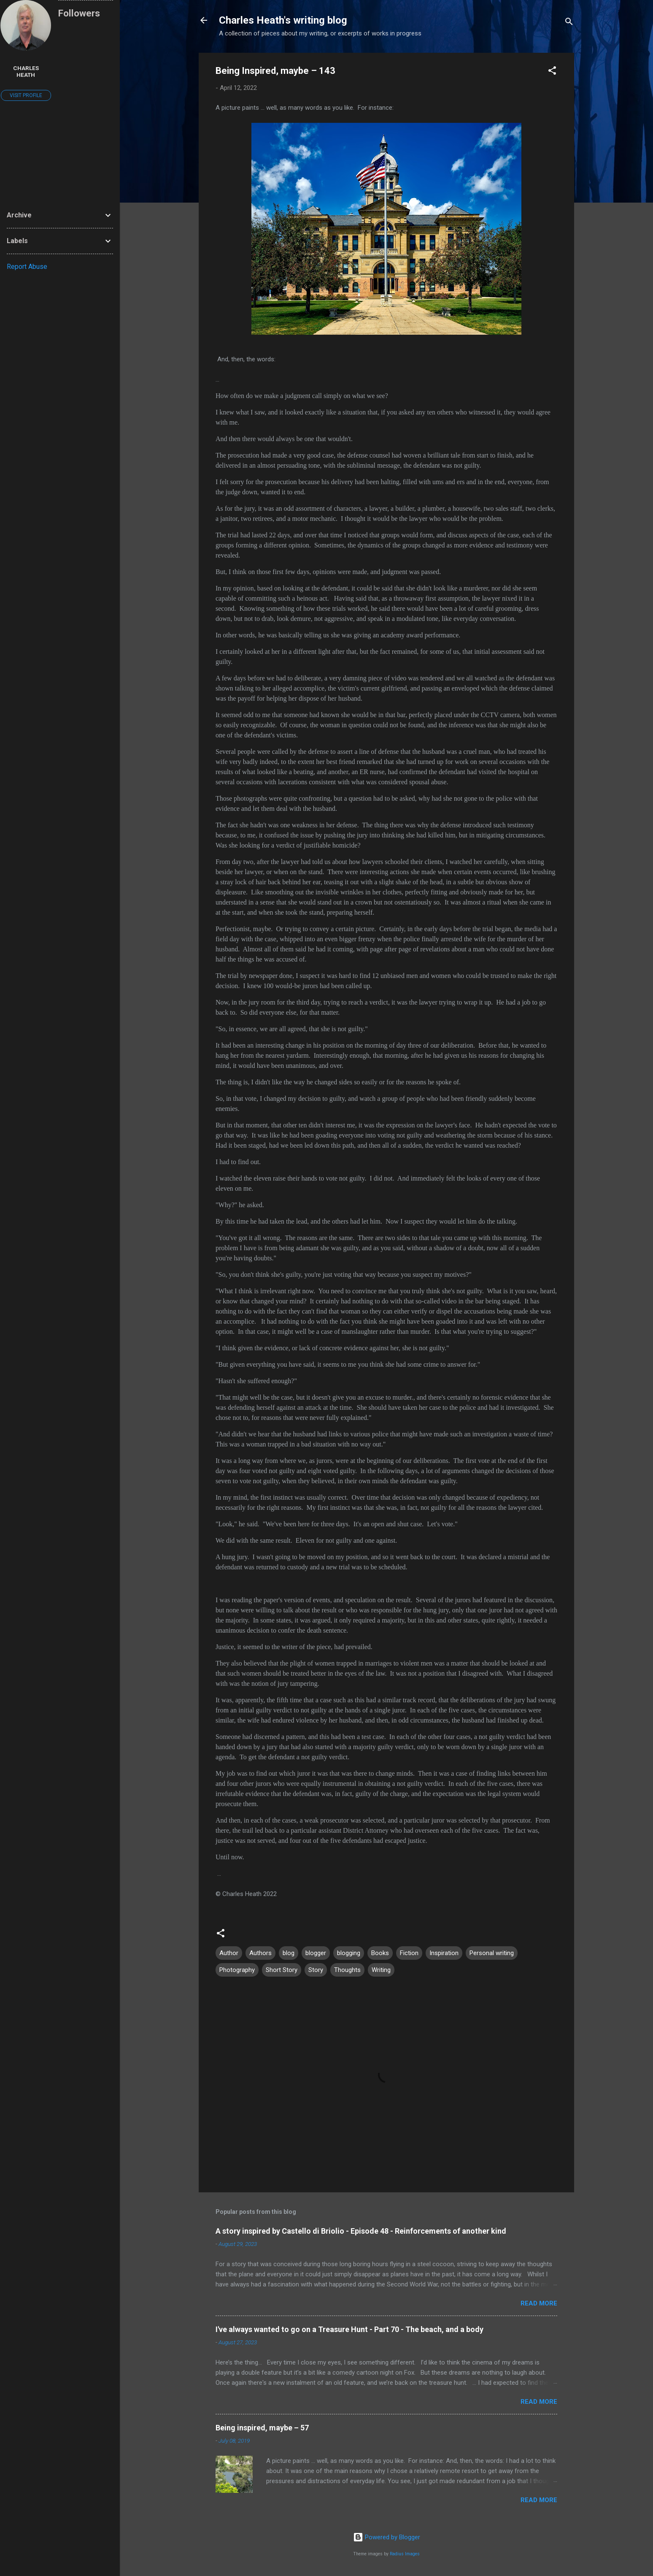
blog (288, 1953)
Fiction (409, 1953)
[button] (552, 72)
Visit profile (26, 95)
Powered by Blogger (386, 2537)
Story (315, 1970)
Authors (260, 1953)
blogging (348, 1953)
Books (380, 1953)
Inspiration (444, 1953)
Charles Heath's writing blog (283, 20)
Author (228, 1953)
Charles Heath (26, 71)
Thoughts (347, 1970)
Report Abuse (27, 267)
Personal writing (492, 1953)
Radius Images (405, 2554)
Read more (539, 2303)
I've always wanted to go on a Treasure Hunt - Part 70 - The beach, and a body (349, 2329)
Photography (237, 1970)
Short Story (281, 1970)
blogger (315, 1953)
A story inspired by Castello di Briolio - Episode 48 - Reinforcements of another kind (361, 2231)
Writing (381, 1970)
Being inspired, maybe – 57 (262, 2427)
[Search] (569, 23)
